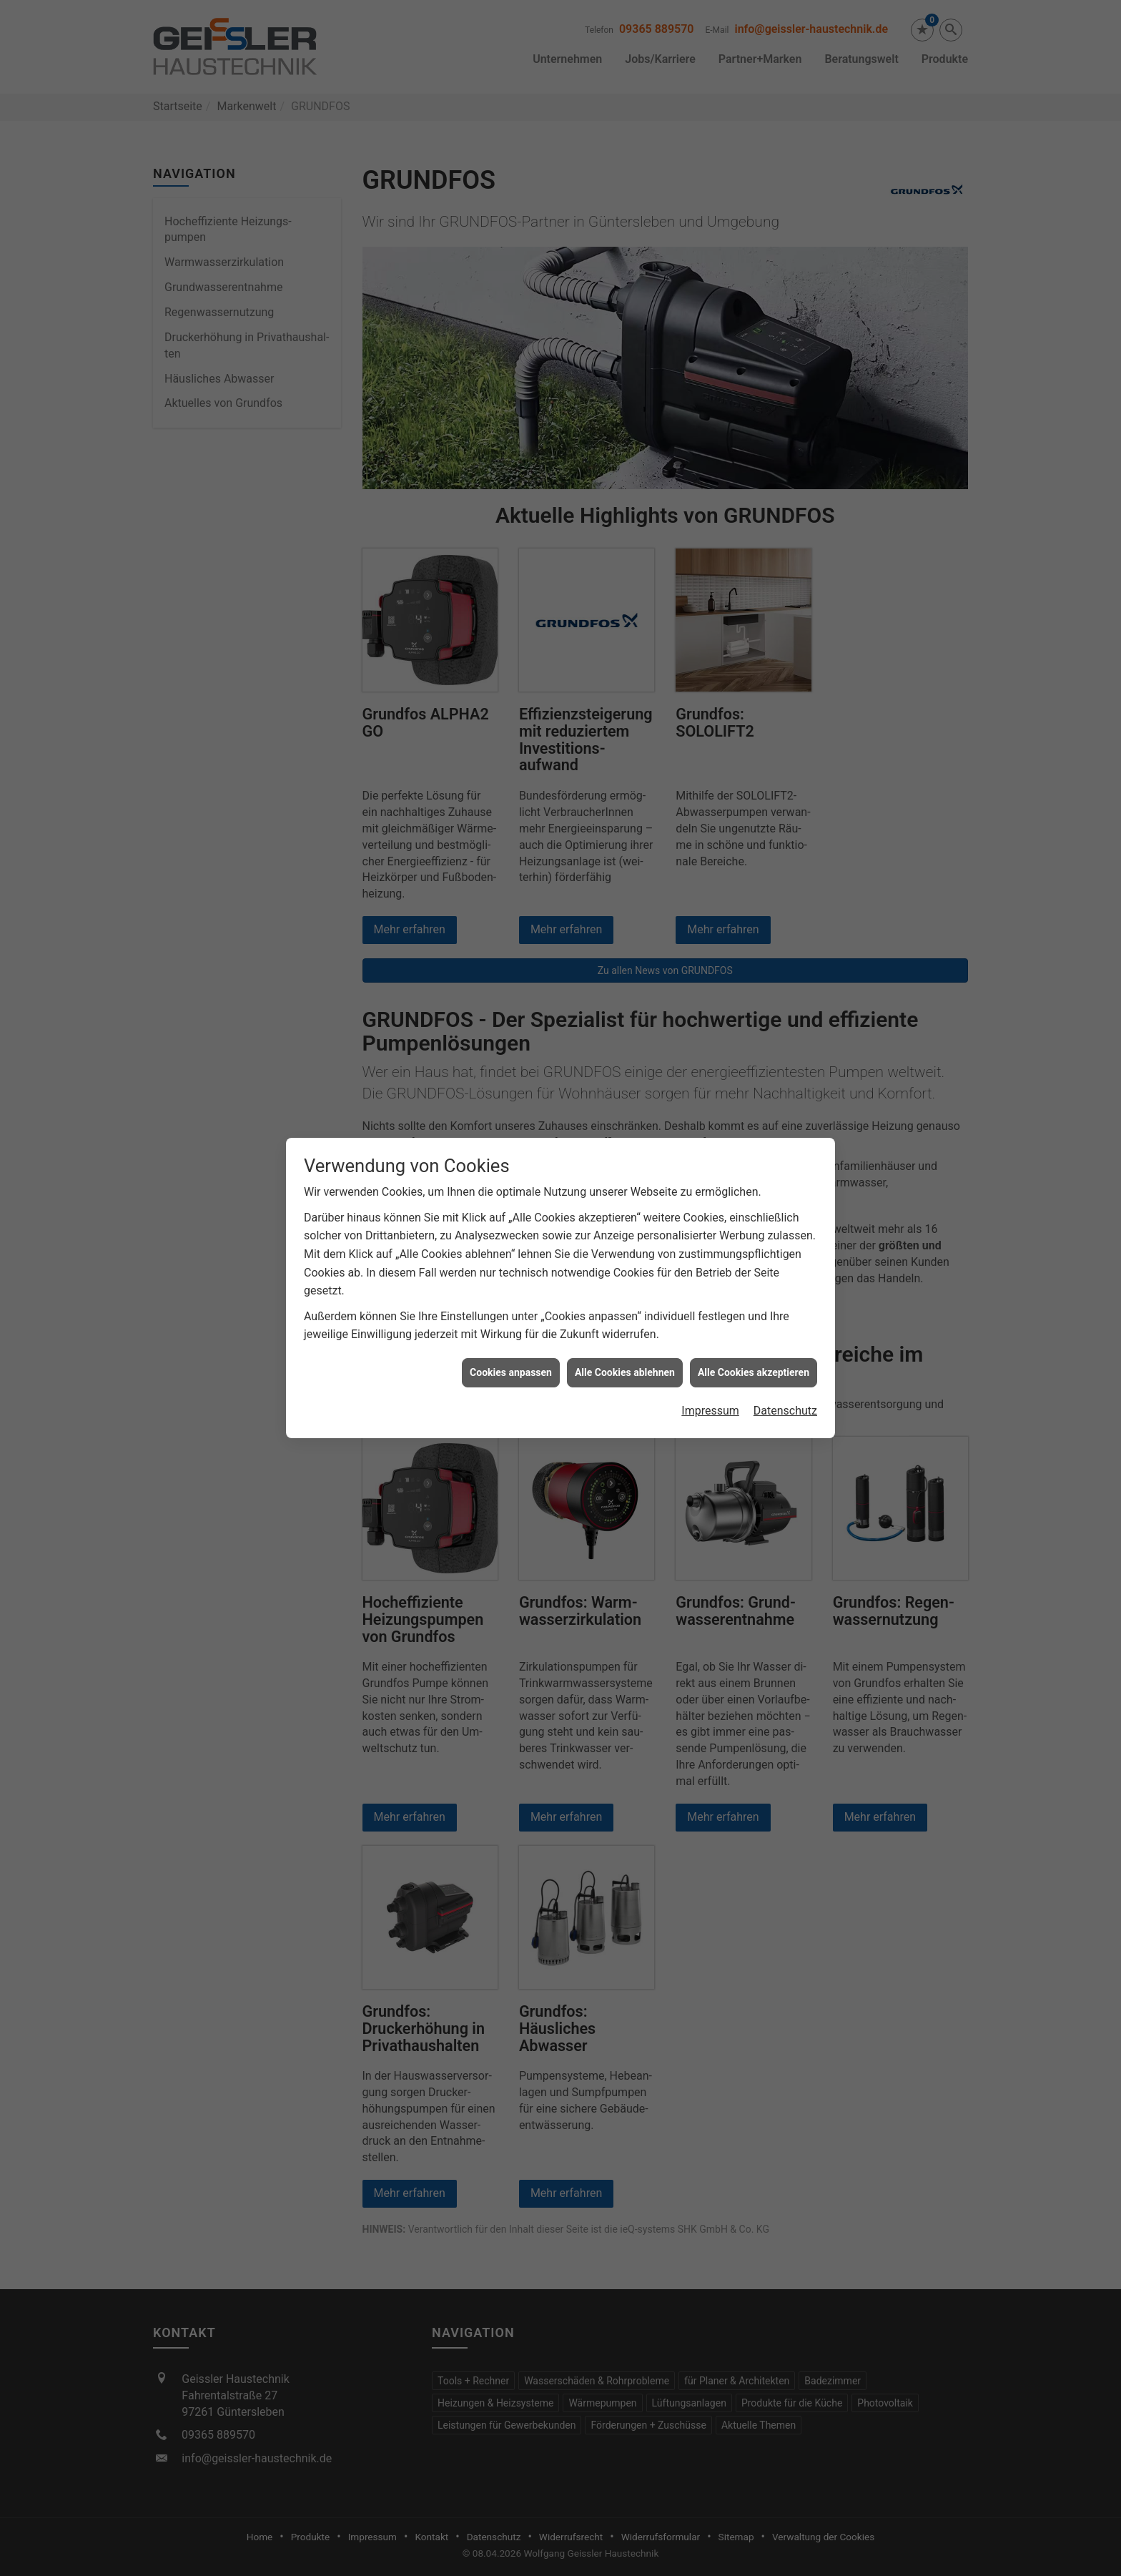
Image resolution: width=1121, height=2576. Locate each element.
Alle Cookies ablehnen (625, 1271)
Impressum (710, 1309)
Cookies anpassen (511, 1271)
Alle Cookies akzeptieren (753, 1271)
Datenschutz (785, 1309)
